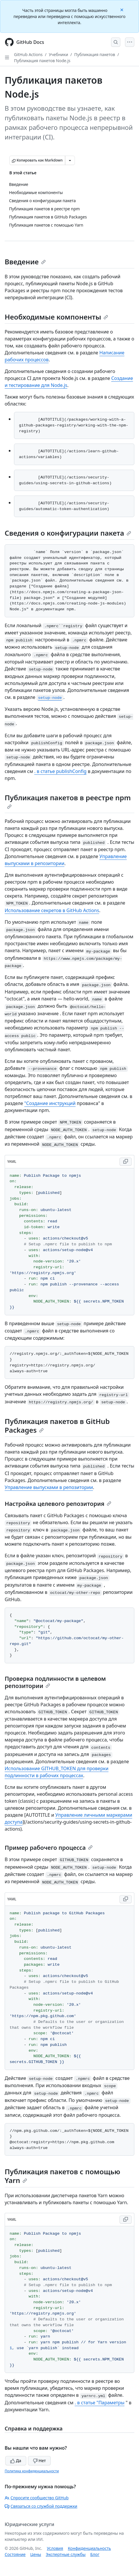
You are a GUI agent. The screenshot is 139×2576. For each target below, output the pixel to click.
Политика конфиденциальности (32, 2471)
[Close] (122, 9)
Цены (35, 2554)
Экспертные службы (66, 2554)
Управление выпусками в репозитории (49, 1487)
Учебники (58, 54)
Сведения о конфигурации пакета (68, 533)
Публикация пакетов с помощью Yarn (62, 2176)
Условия (55, 2548)
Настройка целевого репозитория (58, 1504)
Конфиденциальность (89, 2548)
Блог (94, 2554)
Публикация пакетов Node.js (42, 60)
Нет (39, 2460)
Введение (25, 261)
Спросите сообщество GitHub (36, 2497)
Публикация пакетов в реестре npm (68, 801)
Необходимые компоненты (56, 317)
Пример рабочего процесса (49, 1848)
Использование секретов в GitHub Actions (52, 910)
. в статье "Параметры (99, 2402)
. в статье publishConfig (60, 771)
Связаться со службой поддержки (41, 2506)
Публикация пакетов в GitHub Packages (57, 1425)
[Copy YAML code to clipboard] (125, 1162)
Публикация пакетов (94, 54)
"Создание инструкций (49, 1103)
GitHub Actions (28, 54)
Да (15, 2460)
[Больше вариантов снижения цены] (70, 160)
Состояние (15, 2554)
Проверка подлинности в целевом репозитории (55, 1682)
